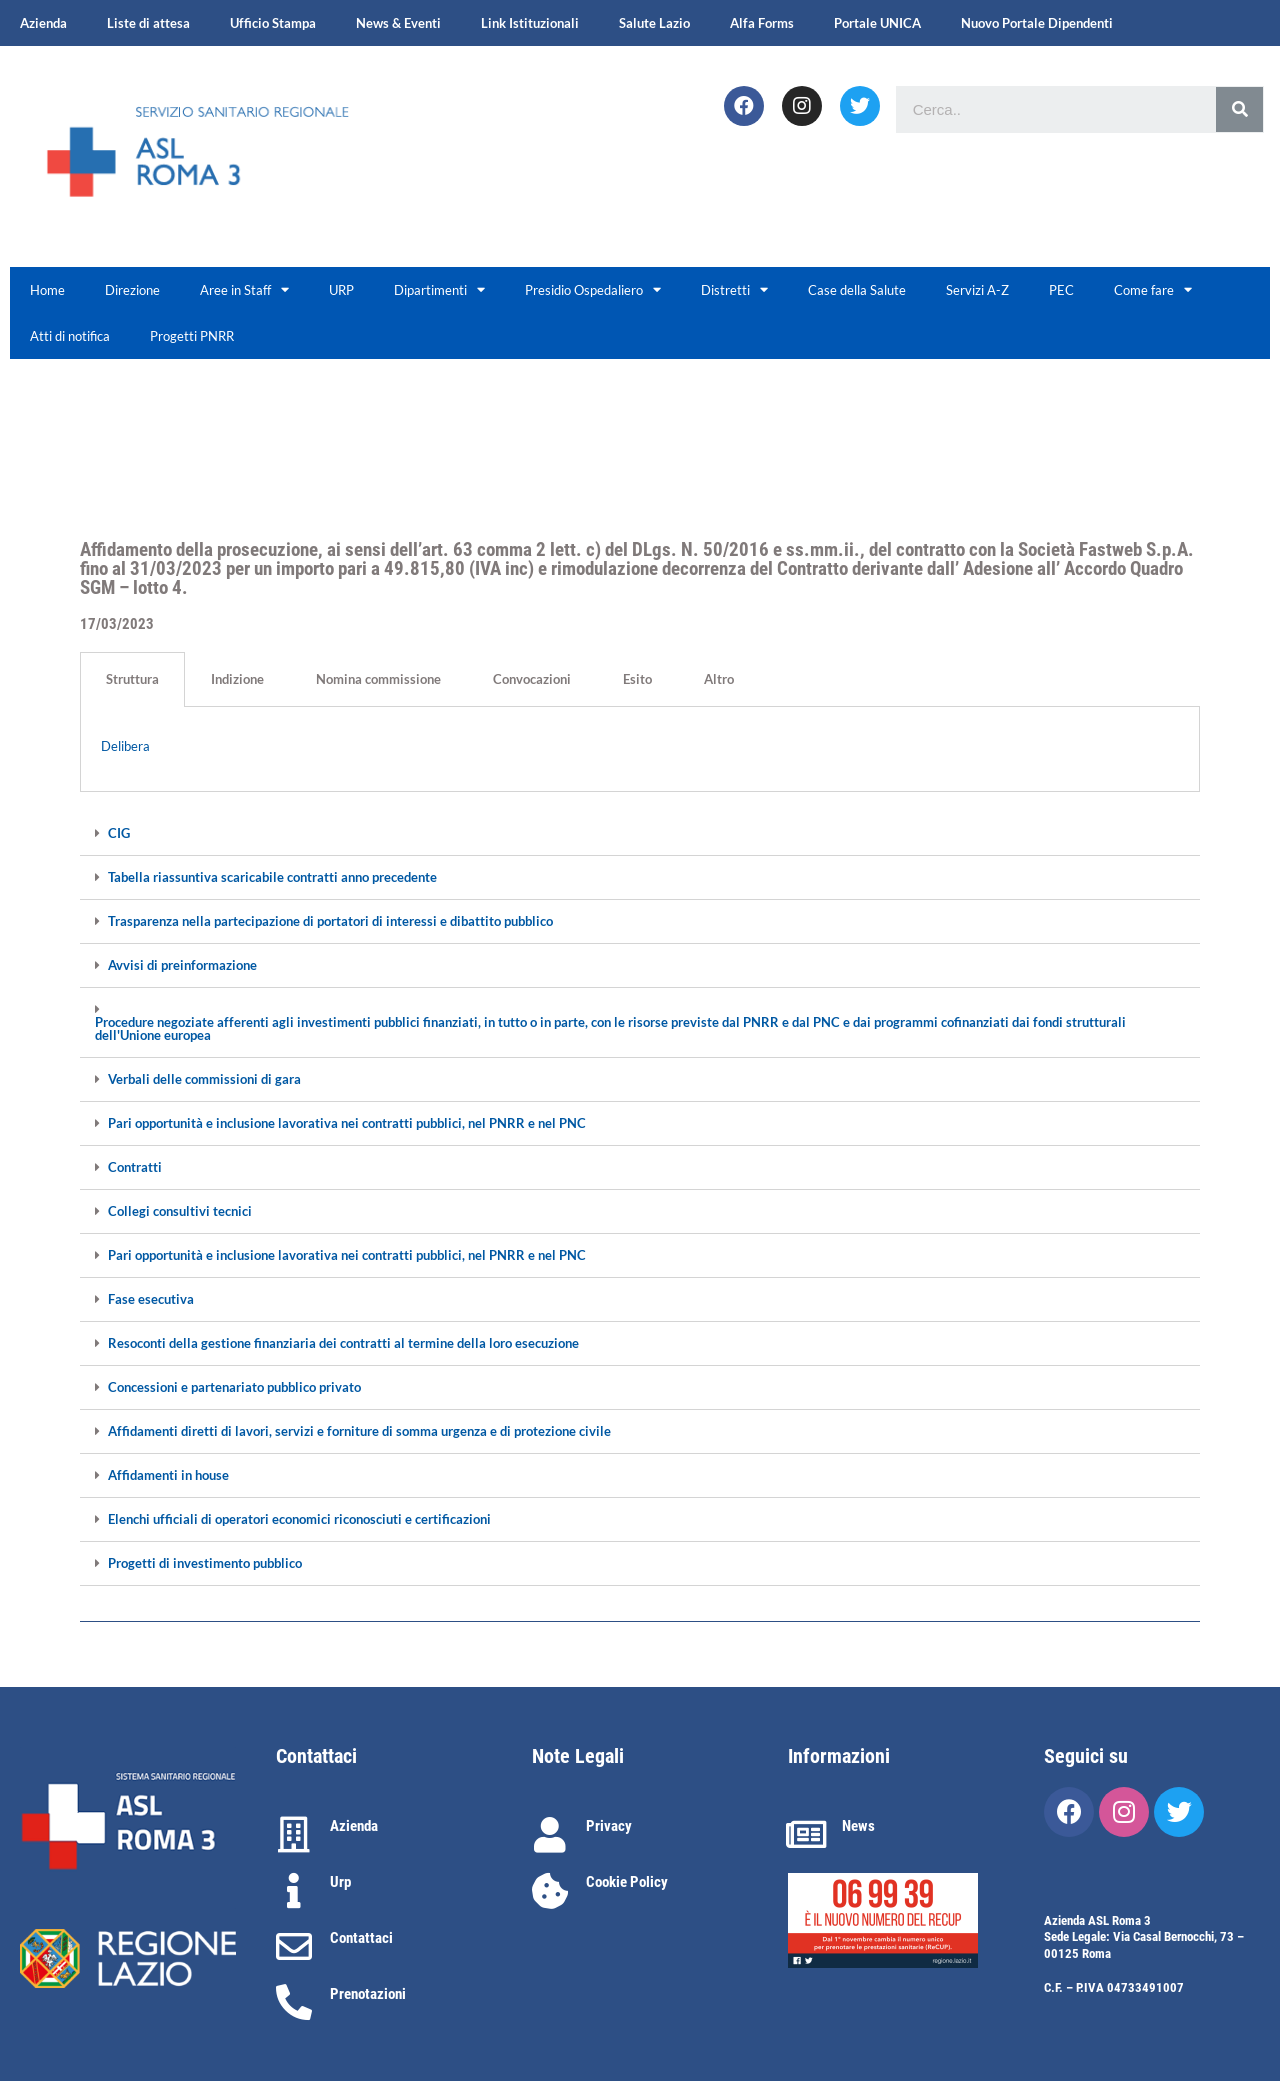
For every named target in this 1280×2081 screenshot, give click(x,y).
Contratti (135, 1167)
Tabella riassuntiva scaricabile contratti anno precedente (272, 877)
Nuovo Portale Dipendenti (1037, 23)
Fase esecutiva (151, 1299)
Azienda (43, 23)
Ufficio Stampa (273, 23)
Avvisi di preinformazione (182, 965)
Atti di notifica (70, 336)
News (858, 1826)
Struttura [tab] (132, 679)
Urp (340, 1882)
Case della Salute (857, 290)
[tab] (640, 834)
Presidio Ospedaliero (593, 289)
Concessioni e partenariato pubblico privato (234, 1387)
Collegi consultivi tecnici (180, 1211)
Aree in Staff (244, 289)
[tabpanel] (640, 750)
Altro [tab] (719, 679)
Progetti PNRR (192, 336)
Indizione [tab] (237, 679)
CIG (119, 833)
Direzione (132, 290)
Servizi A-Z (977, 290)
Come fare (1153, 289)
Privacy (609, 1826)
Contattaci (361, 1938)
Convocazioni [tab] (532, 679)
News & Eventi (398, 23)
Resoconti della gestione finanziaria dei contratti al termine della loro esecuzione (343, 1343)
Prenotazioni (368, 1994)
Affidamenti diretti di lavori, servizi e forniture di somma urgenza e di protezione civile (359, 1431)
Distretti (734, 289)
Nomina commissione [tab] (378, 679)
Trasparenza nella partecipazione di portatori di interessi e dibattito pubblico (330, 921)
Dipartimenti (439, 289)
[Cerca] (1239, 109)
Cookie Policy (627, 1882)
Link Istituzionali (530, 23)
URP (341, 290)
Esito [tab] (637, 679)
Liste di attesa (148, 23)
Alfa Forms (762, 23)
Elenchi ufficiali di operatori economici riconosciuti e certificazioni (299, 1519)
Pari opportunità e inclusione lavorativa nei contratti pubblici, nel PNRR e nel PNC (347, 1123)
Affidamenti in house (168, 1475)
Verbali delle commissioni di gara (204, 1079)
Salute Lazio (654, 23)
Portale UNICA (877, 23)
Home (47, 290)
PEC (1061, 290)
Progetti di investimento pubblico (205, 1563)
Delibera (125, 746)
